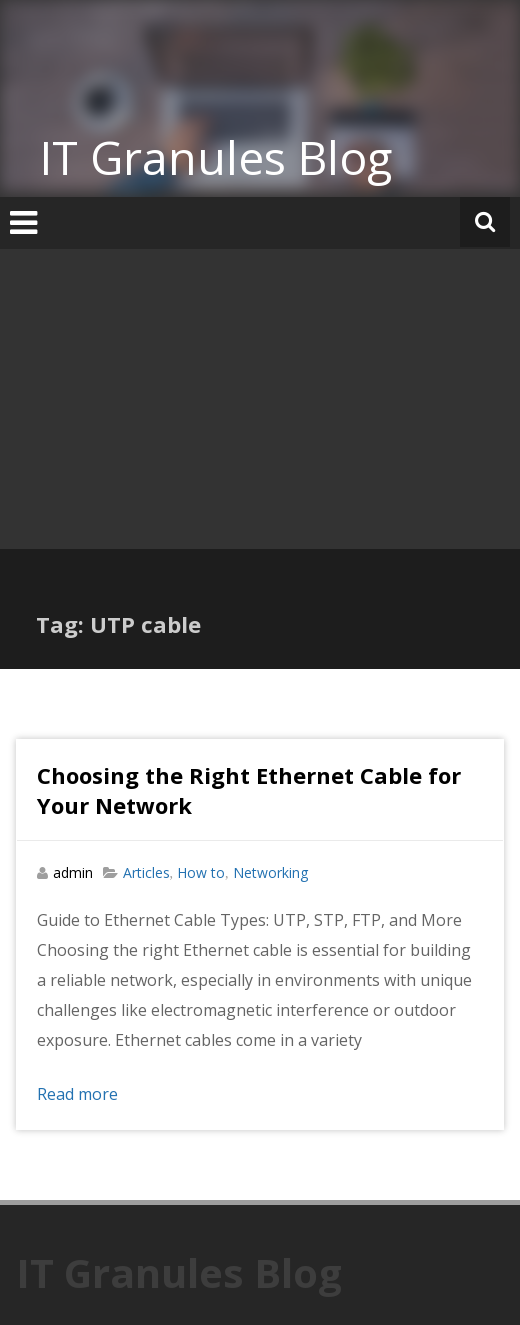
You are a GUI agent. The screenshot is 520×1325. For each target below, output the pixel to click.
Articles (146, 872)
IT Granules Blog (216, 157)
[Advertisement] (260, 399)
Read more (77, 1094)
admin (73, 872)
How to (201, 872)
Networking (270, 872)
